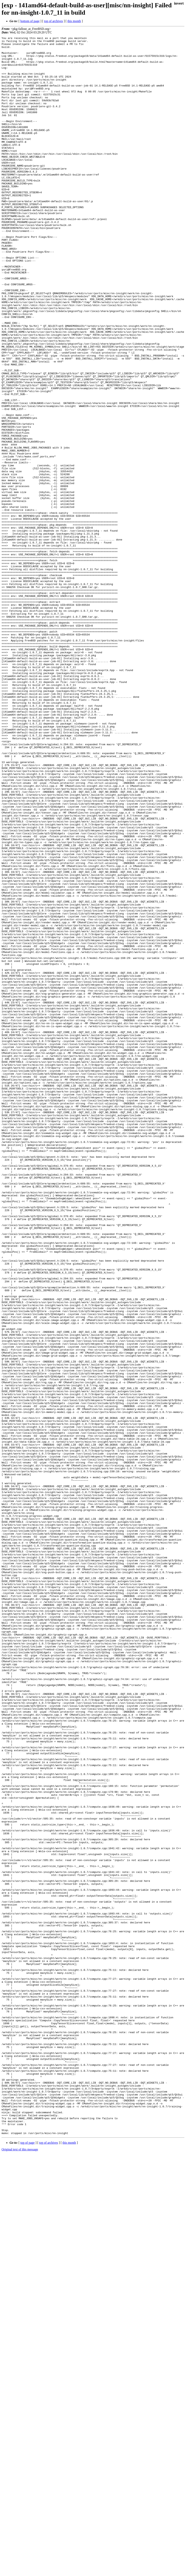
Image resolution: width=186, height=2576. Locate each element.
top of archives (53, 21)
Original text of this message (20, 2569)
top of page (27, 2562)
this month (74, 21)
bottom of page (30, 21)
